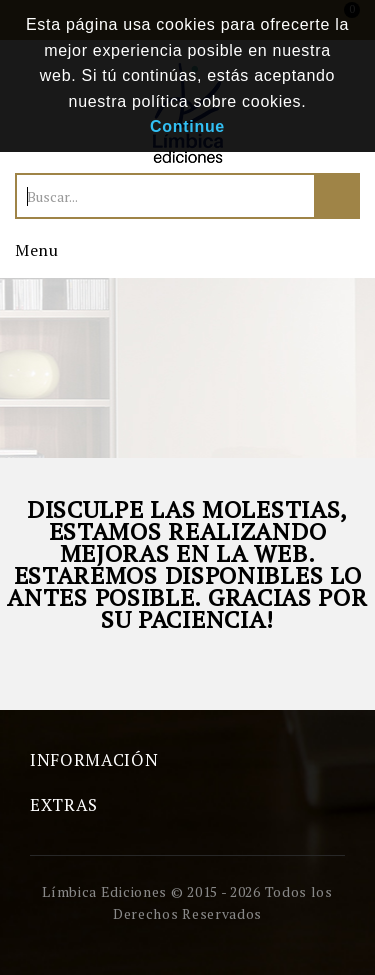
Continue (187, 126)
